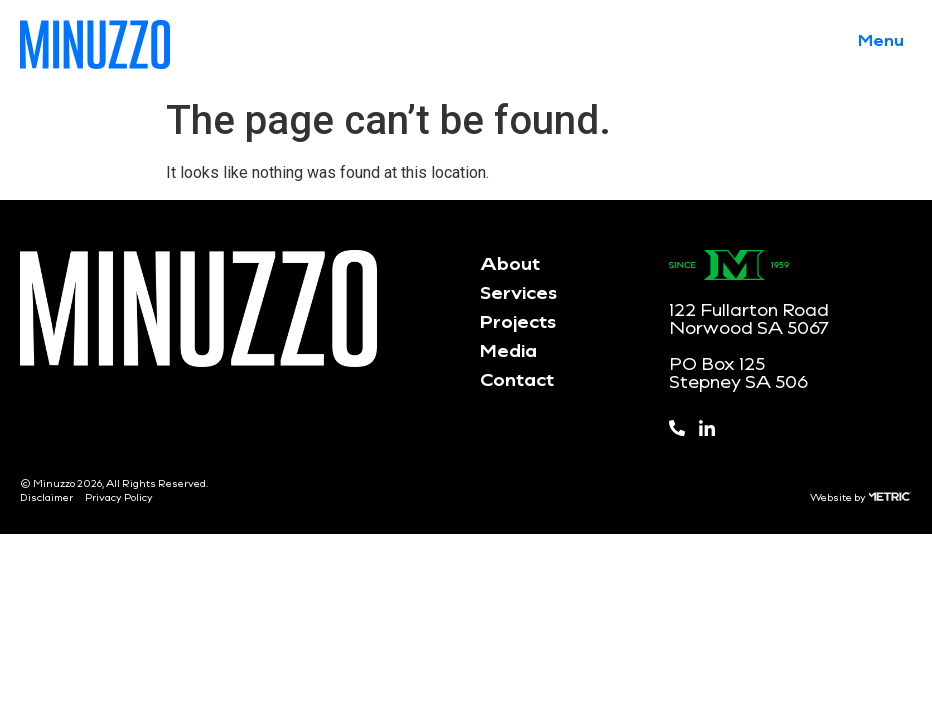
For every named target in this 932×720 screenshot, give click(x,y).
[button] (881, 38)
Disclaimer (46, 497)
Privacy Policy (119, 497)
